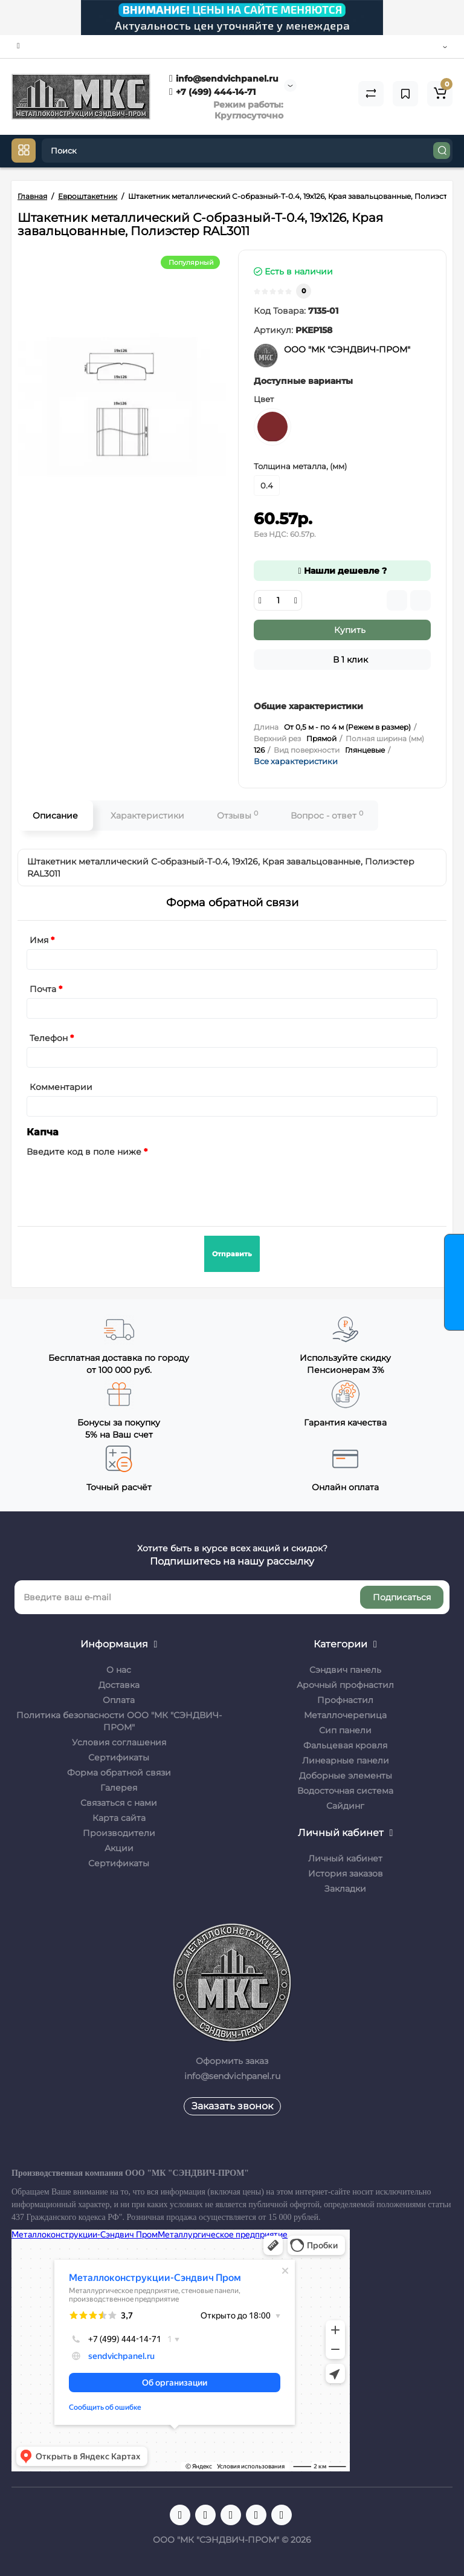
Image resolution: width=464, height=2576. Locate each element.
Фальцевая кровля (345, 1745)
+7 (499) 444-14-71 (212, 91)
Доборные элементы (345, 1775)
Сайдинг (345, 1805)
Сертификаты (118, 1757)
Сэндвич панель (345, 1669)
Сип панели (345, 1730)
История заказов (345, 1873)
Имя (39, 940)
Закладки (345, 1888)
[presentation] (118, 1184)
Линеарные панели (345, 1760)
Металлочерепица (345, 1715)
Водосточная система (345, 1790)
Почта (43, 989)
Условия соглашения (119, 1742)
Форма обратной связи (119, 1772)
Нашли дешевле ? (342, 570)
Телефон (49, 1038)
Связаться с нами (118, 1802)
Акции (119, 1848)
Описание (55, 815)
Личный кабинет (345, 1858)
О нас (118, 1669)
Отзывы (237, 815)
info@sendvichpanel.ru (224, 78)
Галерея (118, 1787)
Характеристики (147, 815)
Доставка (119, 1684)
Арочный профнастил (345, 1684)
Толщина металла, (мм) (300, 466)
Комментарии (61, 1087)
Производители (119, 1833)
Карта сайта (119, 1817)
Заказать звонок (232, 2106)
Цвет (264, 399)
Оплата (119, 1700)
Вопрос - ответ (327, 815)
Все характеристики (296, 761)
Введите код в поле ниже (84, 1151)
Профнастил (345, 1700)
